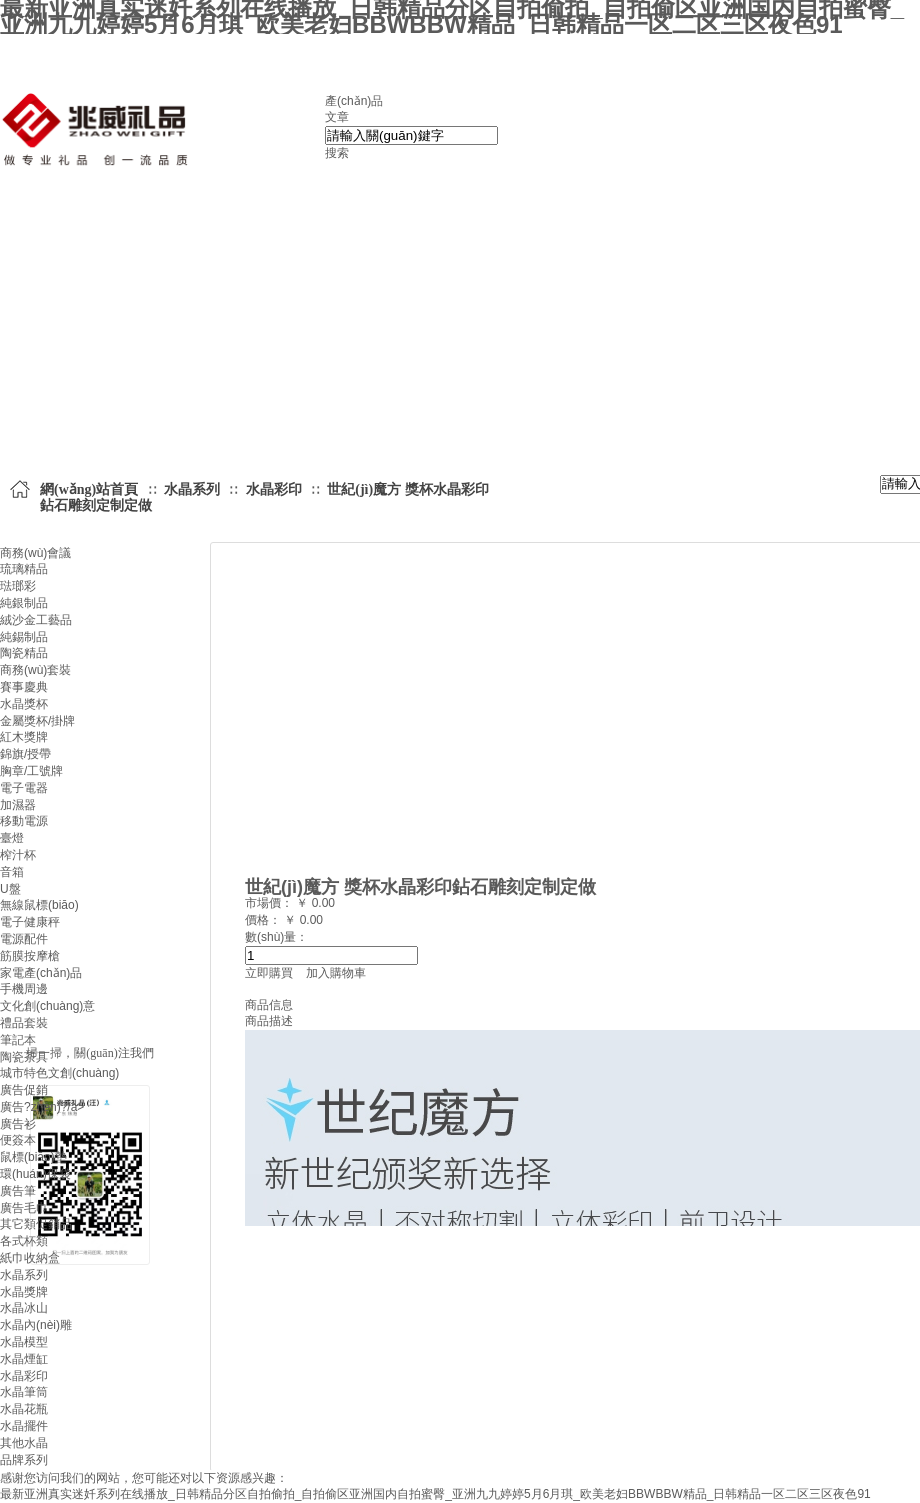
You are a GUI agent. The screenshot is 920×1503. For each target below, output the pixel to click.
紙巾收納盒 (30, 1258)
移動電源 (24, 821)
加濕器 (18, 805)
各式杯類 (24, 1241)
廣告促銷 (24, 1090)
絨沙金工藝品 (36, 620)
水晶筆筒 (24, 1392)
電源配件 (24, 939)
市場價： (270, 903)
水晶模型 (24, 1342)
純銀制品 (24, 603)
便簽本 (18, 1140)
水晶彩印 (24, 1376)
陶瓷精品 (24, 653)
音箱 (12, 872)
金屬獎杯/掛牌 (37, 721)
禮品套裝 (24, 1023)
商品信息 (269, 1005)
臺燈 (12, 838)
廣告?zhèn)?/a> (42, 1107)
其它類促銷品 (36, 1224)
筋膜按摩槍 (30, 956)
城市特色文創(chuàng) (59, 1073)
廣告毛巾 (24, 1208)
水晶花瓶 (24, 1409)
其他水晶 (24, 1443)
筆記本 (18, 1040)
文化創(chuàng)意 (47, 1006)
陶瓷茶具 (24, 1057)
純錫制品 (24, 637)
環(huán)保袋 (35, 1174)
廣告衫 (18, 1124)
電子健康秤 (30, 922)
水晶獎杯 (24, 704)
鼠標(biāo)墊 (33, 1157)
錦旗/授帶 (25, 754)
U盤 (10, 889)
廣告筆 (18, 1191)
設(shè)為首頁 (230, 52)
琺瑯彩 (18, 586)
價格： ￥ (270, 920)
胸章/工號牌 (31, 771)
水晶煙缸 (24, 1359)
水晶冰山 (24, 1308)
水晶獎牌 (24, 1292)
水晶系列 (24, 1275)
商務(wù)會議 (35, 553)
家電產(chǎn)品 (41, 973)
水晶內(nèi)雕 (36, 1325)
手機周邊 (24, 989)
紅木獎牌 (24, 737)
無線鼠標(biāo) (39, 905)
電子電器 (24, 788)
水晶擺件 (24, 1426)
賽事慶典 (24, 687)
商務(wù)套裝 (35, 670)
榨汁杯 (18, 855)
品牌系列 (24, 1460)
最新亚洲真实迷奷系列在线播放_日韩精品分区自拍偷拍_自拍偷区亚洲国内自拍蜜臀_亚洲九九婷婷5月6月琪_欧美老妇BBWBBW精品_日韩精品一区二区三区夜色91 (435, 1494)
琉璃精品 (24, 569)
